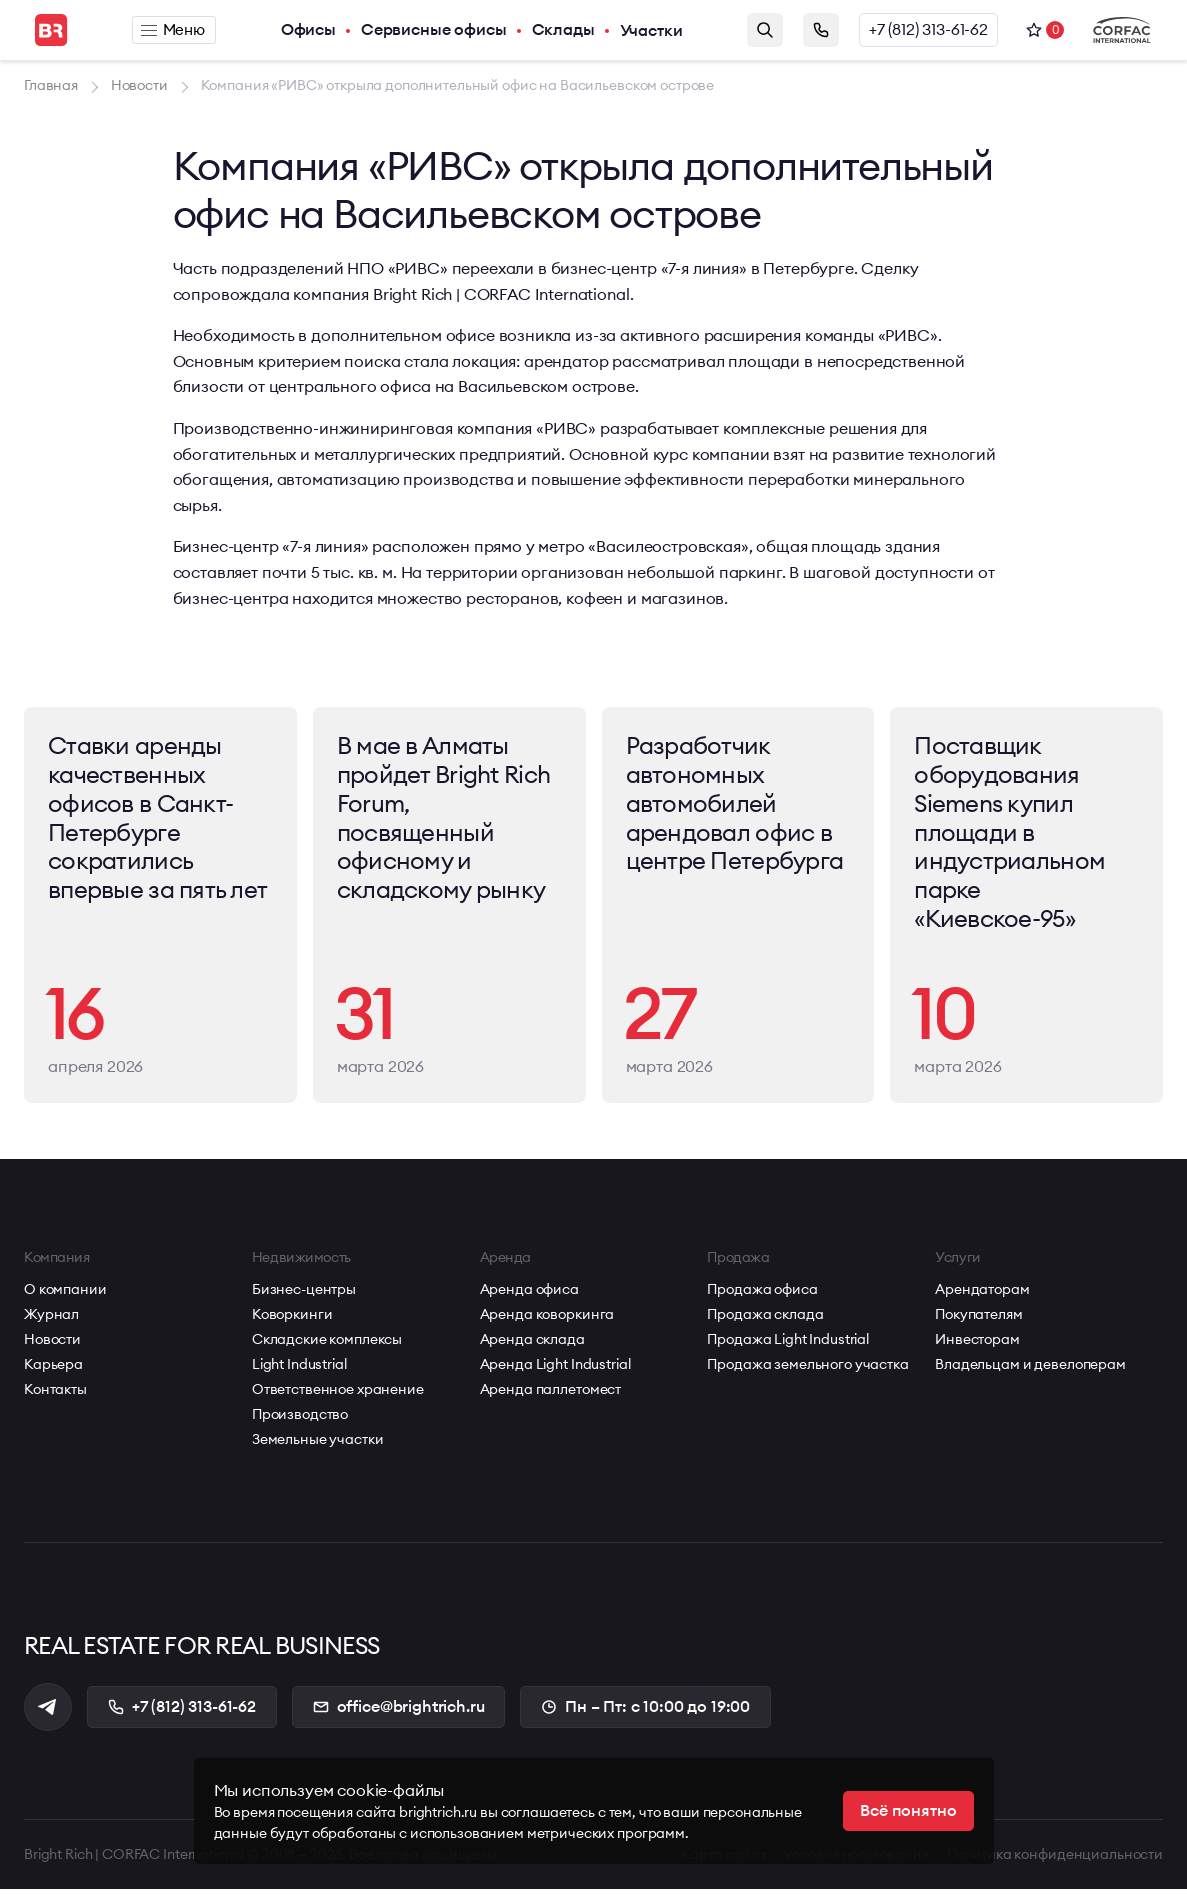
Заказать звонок (821, 30)
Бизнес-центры (304, 1293)
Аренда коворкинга (547, 1318)
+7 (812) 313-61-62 (928, 30)
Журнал (51, 1318)
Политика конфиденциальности (1055, 1859)
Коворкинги (292, 1318)
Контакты (55, 1393)
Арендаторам (982, 1293)
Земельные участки (318, 1443)
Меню (173, 30)
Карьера (53, 1368)
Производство (300, 1418)
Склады (564, 30)
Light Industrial (299, 1368)
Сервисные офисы (435, 30)
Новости (52, 1343)
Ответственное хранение (338, 1393)
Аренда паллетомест (550, 1393)
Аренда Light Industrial (555, 1368)
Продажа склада (765, 1318)
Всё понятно (908, 1811)
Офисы (309, 30)
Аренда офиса (529, 1293)
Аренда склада (532, 1343)
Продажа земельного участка (807, 1368)
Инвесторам (977, 1343)
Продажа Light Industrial (788, 1343)
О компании (65, 1293)
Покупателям (978, 1318)
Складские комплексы (327, 1343)
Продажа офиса (762, 1293)
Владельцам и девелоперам (1030, 1368)
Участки (652, 30)
